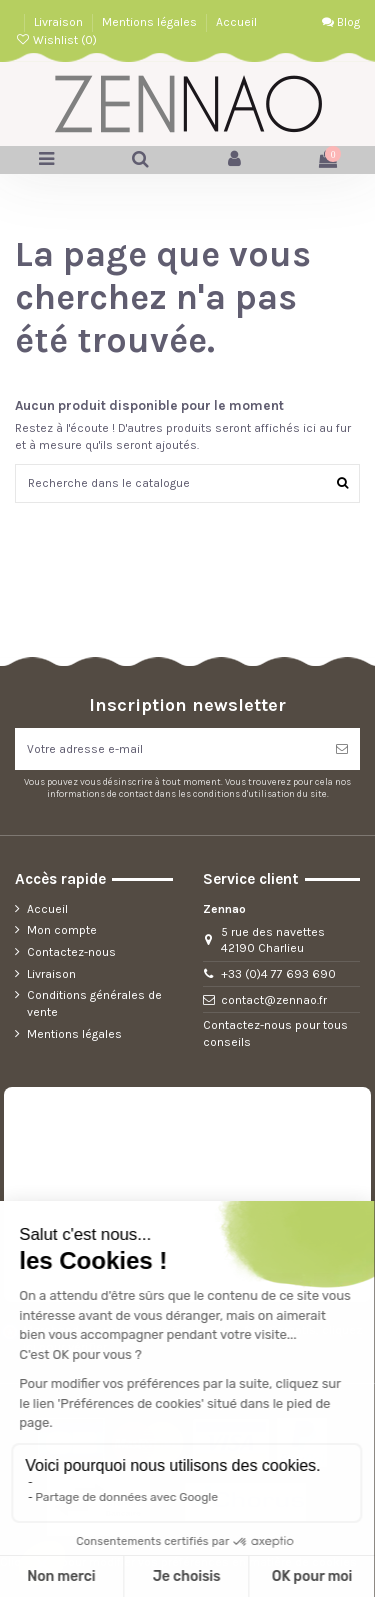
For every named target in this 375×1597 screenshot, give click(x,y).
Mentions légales (151, 22)
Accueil (236, 22)
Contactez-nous (71, 952)
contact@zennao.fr (274, 1000)
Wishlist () (56, 40)
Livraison (60, 22)
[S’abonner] (342, 749)
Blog (341, 22)
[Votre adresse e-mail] (169, 749)
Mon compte (62, 930)
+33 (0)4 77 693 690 (278, 974)
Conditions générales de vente (94, 1003)
